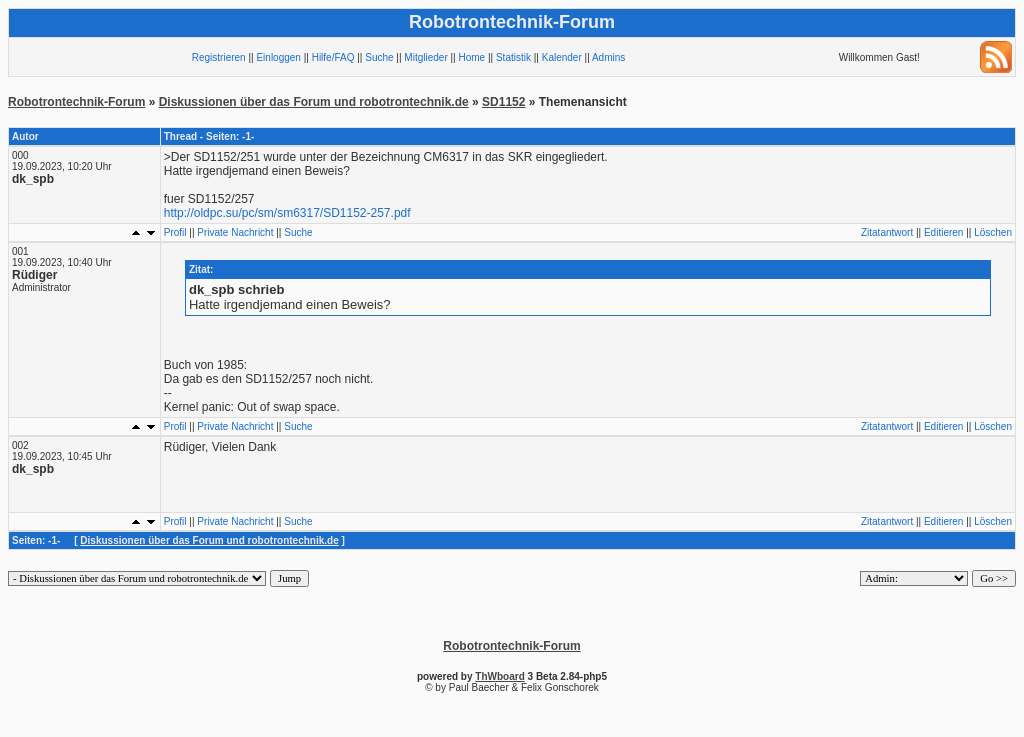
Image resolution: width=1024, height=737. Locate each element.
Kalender (562, 57)
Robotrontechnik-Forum (76, 102)
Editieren (943, 232)
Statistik (513, 57)
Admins (608, 57)
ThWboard (499, 676)
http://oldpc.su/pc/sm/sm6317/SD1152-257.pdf (287, 213)
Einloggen (278, 57)
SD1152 (503, 102)
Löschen (993, 232)
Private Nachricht (235, 232)
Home (471, 57)
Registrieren (219, 57)
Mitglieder (425, 57)
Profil (175, 232)
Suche (379, 57)
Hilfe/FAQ (333, 57)
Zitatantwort (887, 232)
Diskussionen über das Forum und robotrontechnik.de (314, 102)
